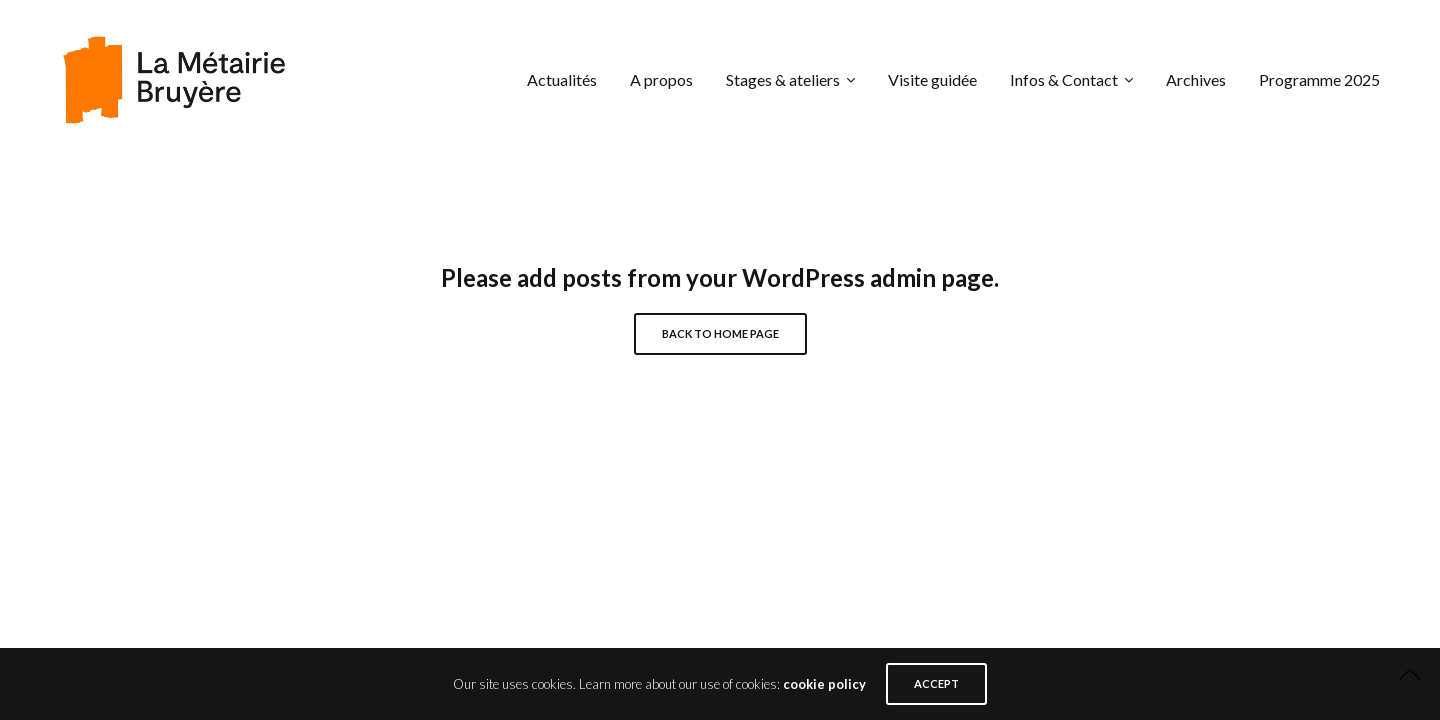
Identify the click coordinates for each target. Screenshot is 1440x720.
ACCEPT (936, 683)
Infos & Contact (1064, 79)
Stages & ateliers (783, 79)
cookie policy (824, 684)
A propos (661, 79)
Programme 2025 (1319, 79)
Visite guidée (932, 79)
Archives (1196, 79)
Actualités (562, 79)
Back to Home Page (720, 333)
